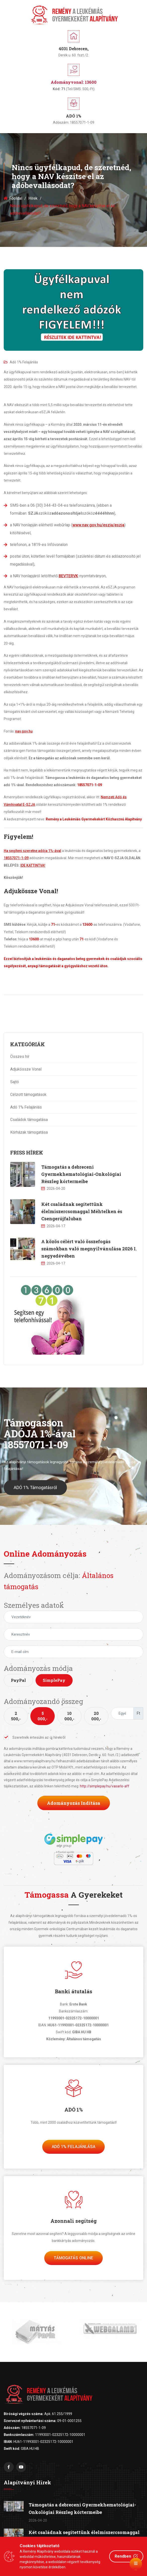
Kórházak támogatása (29, 1132)
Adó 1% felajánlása (73, 2147)
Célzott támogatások (28, 1094)
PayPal (18, 1680)
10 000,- (69, 1716)
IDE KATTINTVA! (32, 865)
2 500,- (16, 1716)
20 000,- (96, 1716)
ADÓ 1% (73, 2109)
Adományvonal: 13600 (74, 82)
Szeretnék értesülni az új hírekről (34, 1737)
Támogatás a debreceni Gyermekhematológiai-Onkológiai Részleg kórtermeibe (81, 1174)
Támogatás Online (73, 2258)
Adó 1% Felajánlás (21, 362)
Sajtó (14, 1081)
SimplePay (54, 1680)
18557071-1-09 (16, 858)
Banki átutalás (73, 1991)
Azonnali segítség (73, 2221)
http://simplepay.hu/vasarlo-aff (104, 1786)
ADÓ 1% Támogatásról (35, 1491)
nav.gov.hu (24, 731)
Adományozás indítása (73, 1803)
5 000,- (43, 1716)
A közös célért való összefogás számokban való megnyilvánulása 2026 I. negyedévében (89, 1248)
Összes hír (19, 1056)
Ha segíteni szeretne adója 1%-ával (32, 851)
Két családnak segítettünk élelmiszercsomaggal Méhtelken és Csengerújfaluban (81, 1211)
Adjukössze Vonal (26, 1069)
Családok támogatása (29, 1119)
